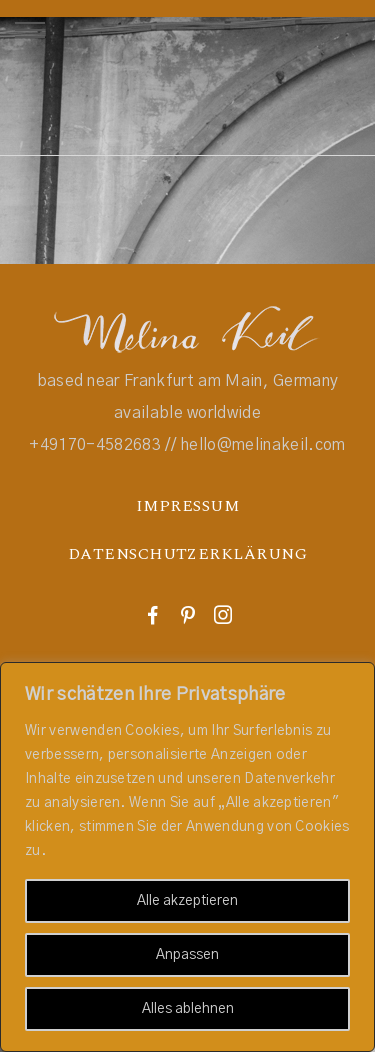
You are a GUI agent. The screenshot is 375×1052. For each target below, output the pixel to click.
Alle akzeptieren (187, 901)
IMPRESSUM (187, 506)
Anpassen (187, 955)
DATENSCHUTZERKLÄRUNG (188, 554)
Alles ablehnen (188, 1009)
